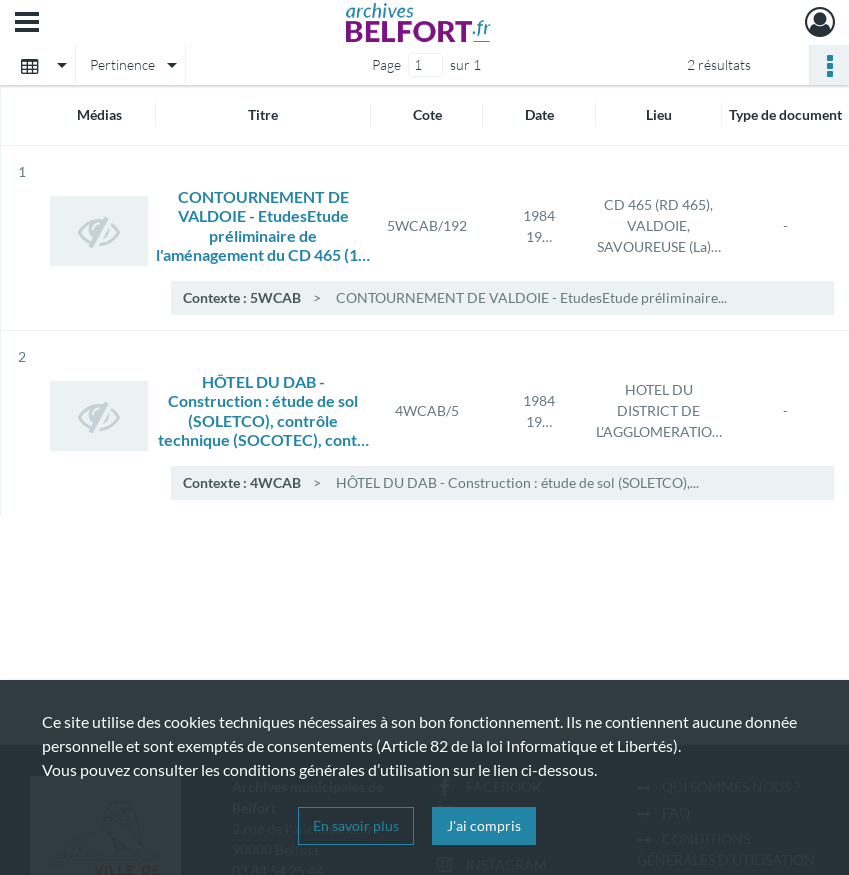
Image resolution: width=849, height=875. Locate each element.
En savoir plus (356, 825)
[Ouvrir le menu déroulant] (27, 24)
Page (386, 64)
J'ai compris (484, 825)
